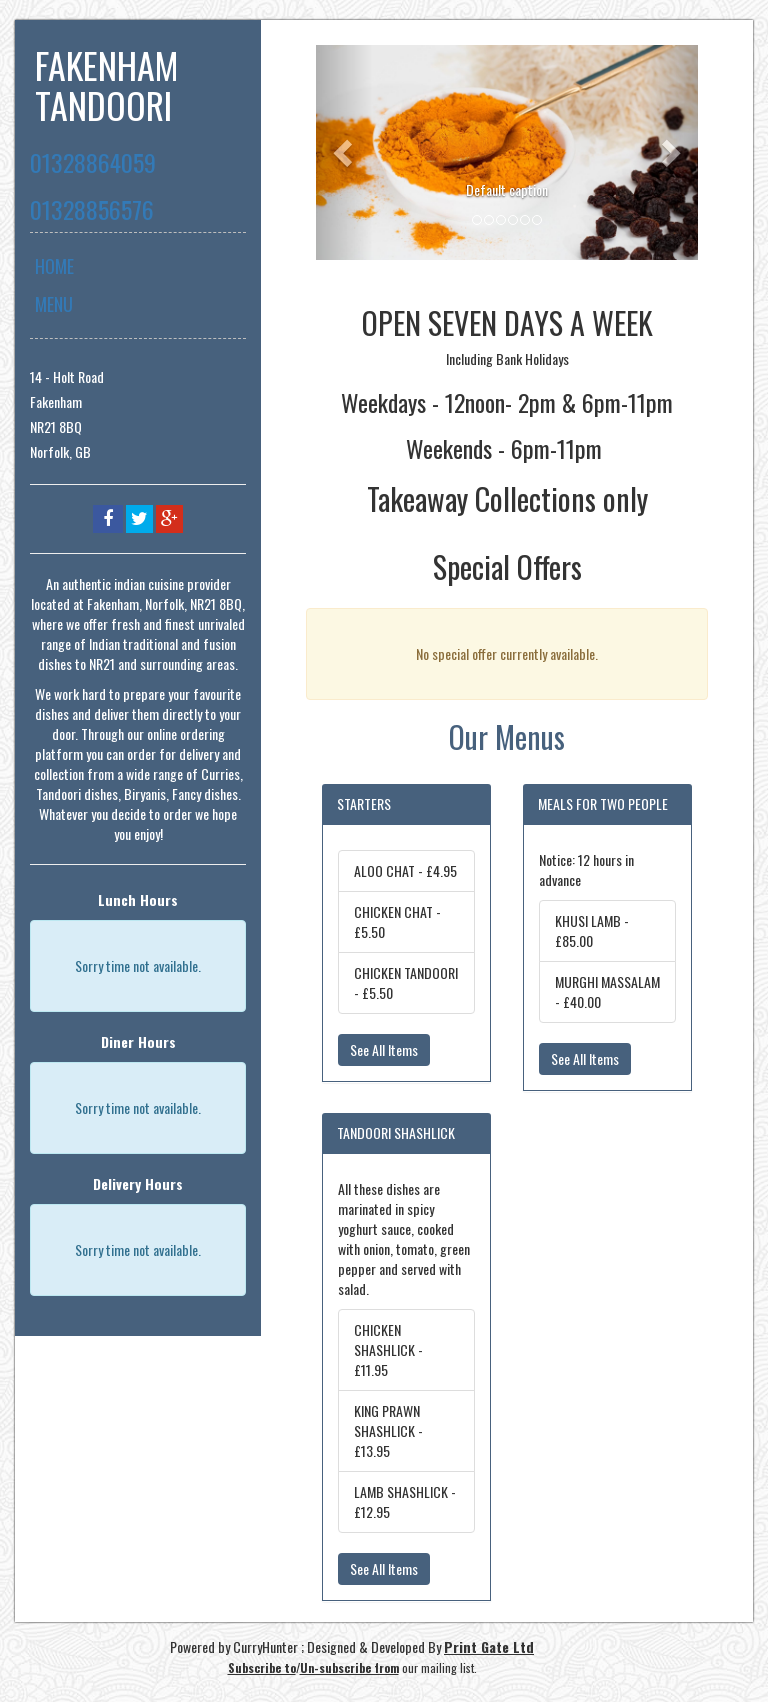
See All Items (384, 1049)
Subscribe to (262, 1667)
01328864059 (93, 162)
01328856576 (92, 209)
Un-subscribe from (349, 1667)
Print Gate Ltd (489, 1646)
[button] (344, 152)
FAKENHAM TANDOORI (106, 84)
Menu (54, 304)
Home (54, 266)
